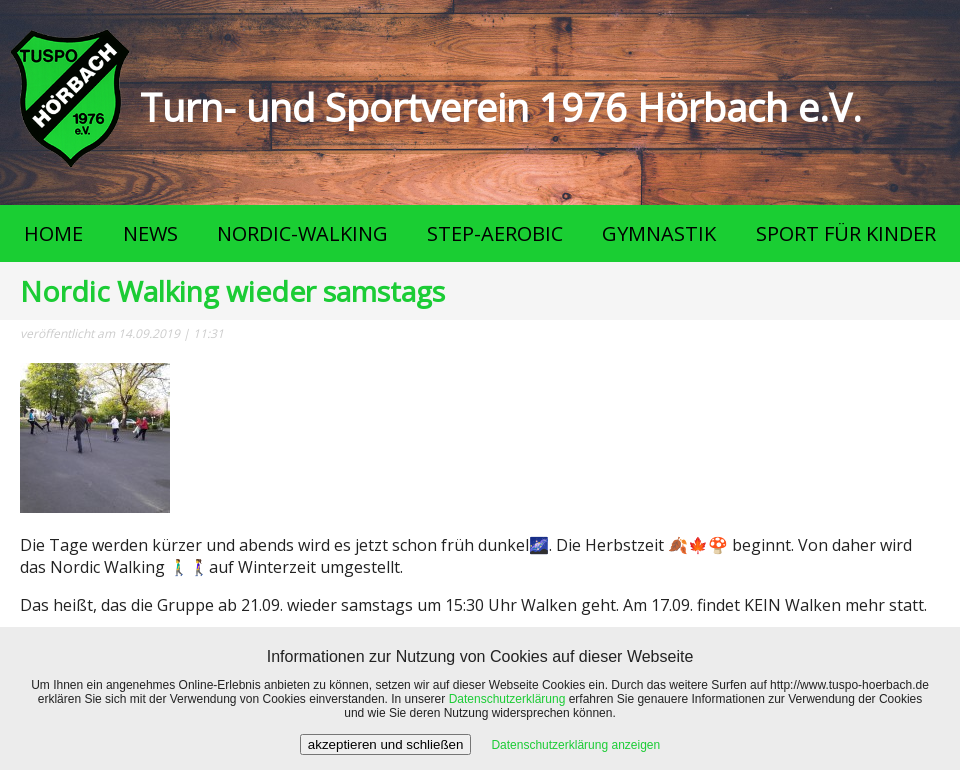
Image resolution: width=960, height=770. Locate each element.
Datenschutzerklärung (507, 699)
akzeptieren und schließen (386, 744)
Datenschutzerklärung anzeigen (575, 745)
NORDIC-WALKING (302, 233)
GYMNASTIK (659, 233)
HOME (53, 233)
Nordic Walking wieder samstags (232, 291)
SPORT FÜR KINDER (846, 233)
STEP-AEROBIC (495, 233)
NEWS (150, 233)
